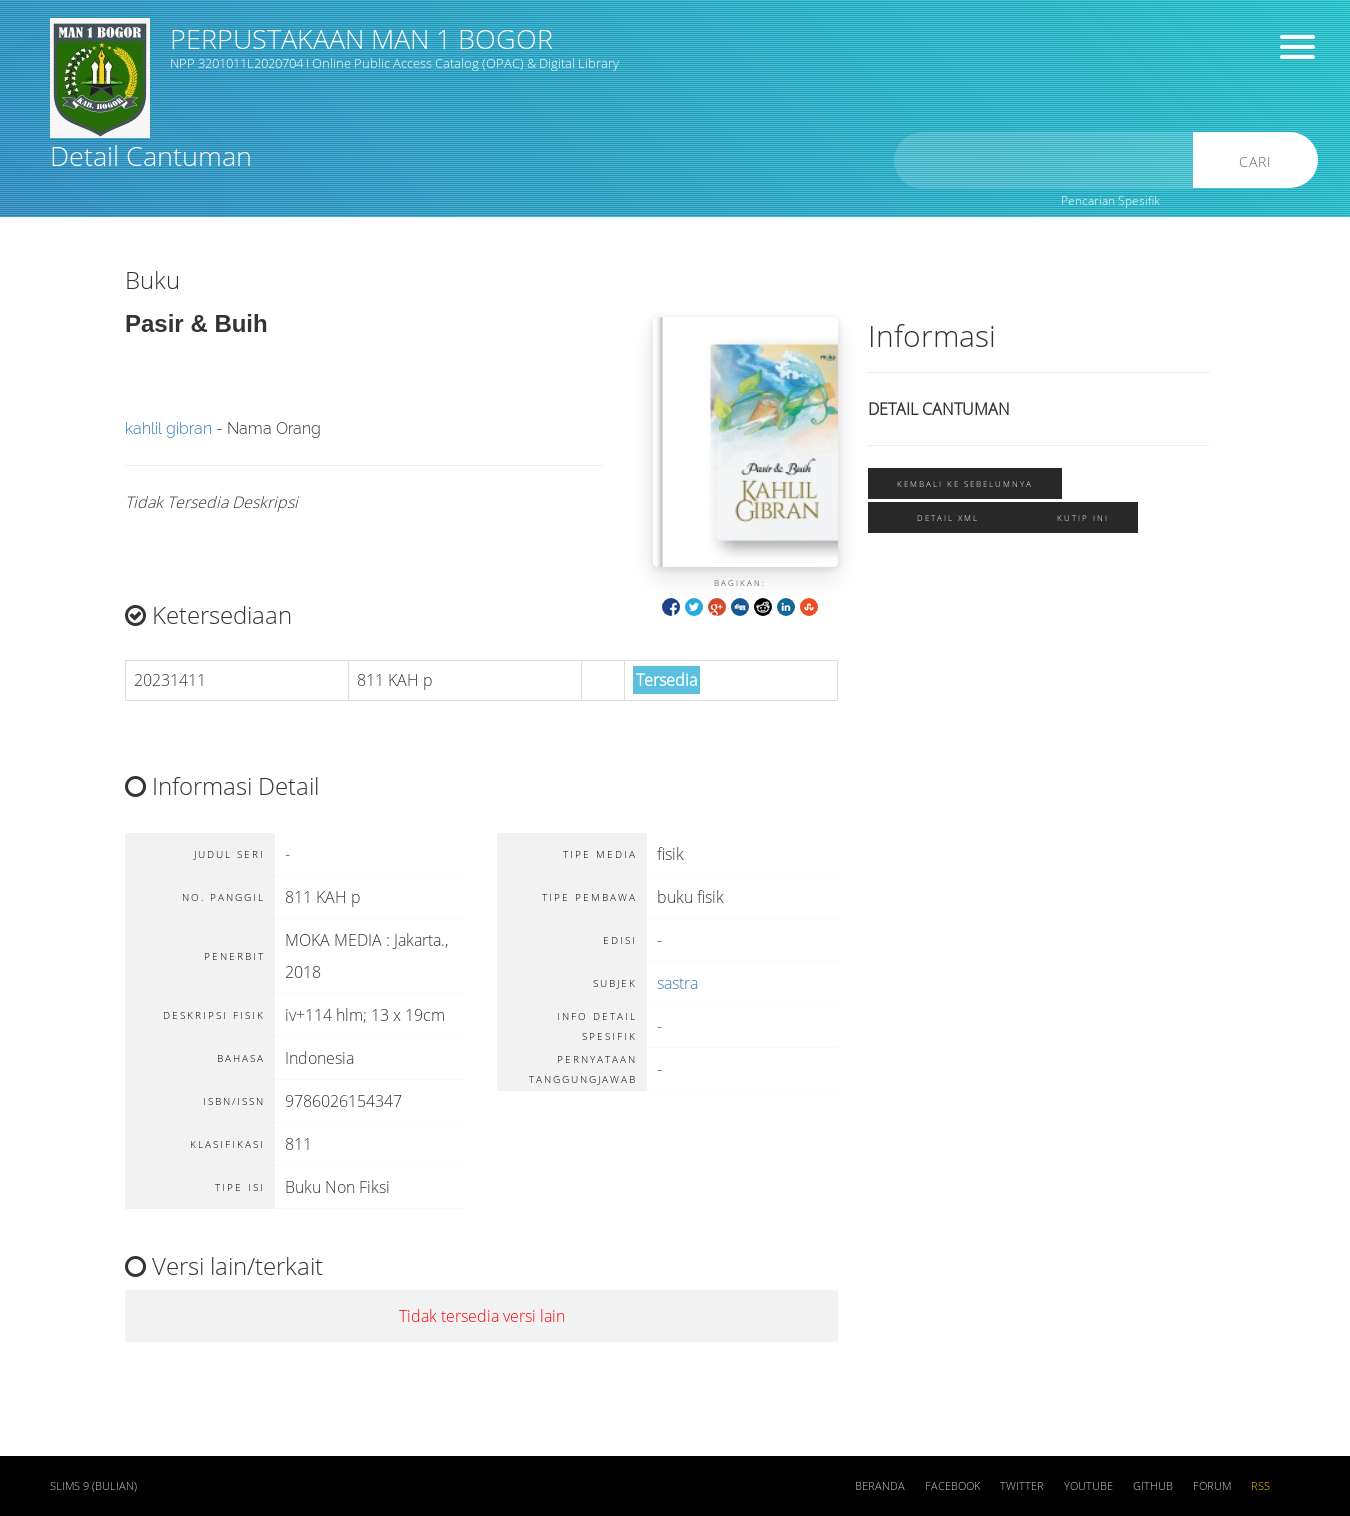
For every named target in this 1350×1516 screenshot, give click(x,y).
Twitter (1022, 1486)
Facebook (952, 1486)
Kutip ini (1083, 517)
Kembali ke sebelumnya (965, 483)
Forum (1212, 1486)
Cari (1255, 161)
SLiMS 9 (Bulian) (93, 1486)
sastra (677, 983)
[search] (1044, 160)
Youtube (1088, 1486)
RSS (1260, 1486)
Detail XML (948, 517)
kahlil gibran (168, 428)
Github (1153, 1486)
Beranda (880, 1486)
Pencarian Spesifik (1110, 200)
